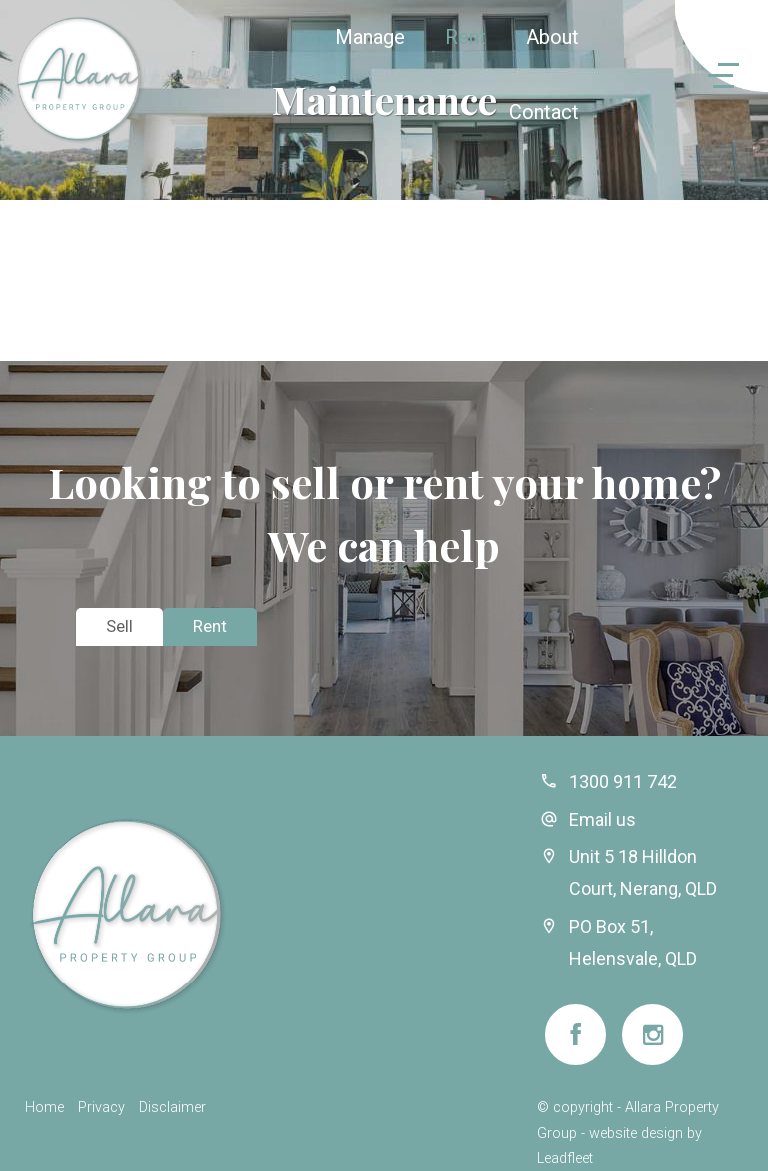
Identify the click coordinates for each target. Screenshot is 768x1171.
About (552, 37)
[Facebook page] (575, 1034)
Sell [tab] (119, 626)
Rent (465, 37)
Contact (544, 112)
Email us (602, 819)
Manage (370, 37)
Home (44, 1107)
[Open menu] (695, 75)
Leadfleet (565, 1158)
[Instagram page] (652, 1034)
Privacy (101, 1107)
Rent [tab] (210, 626)
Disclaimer (172, 1107)
